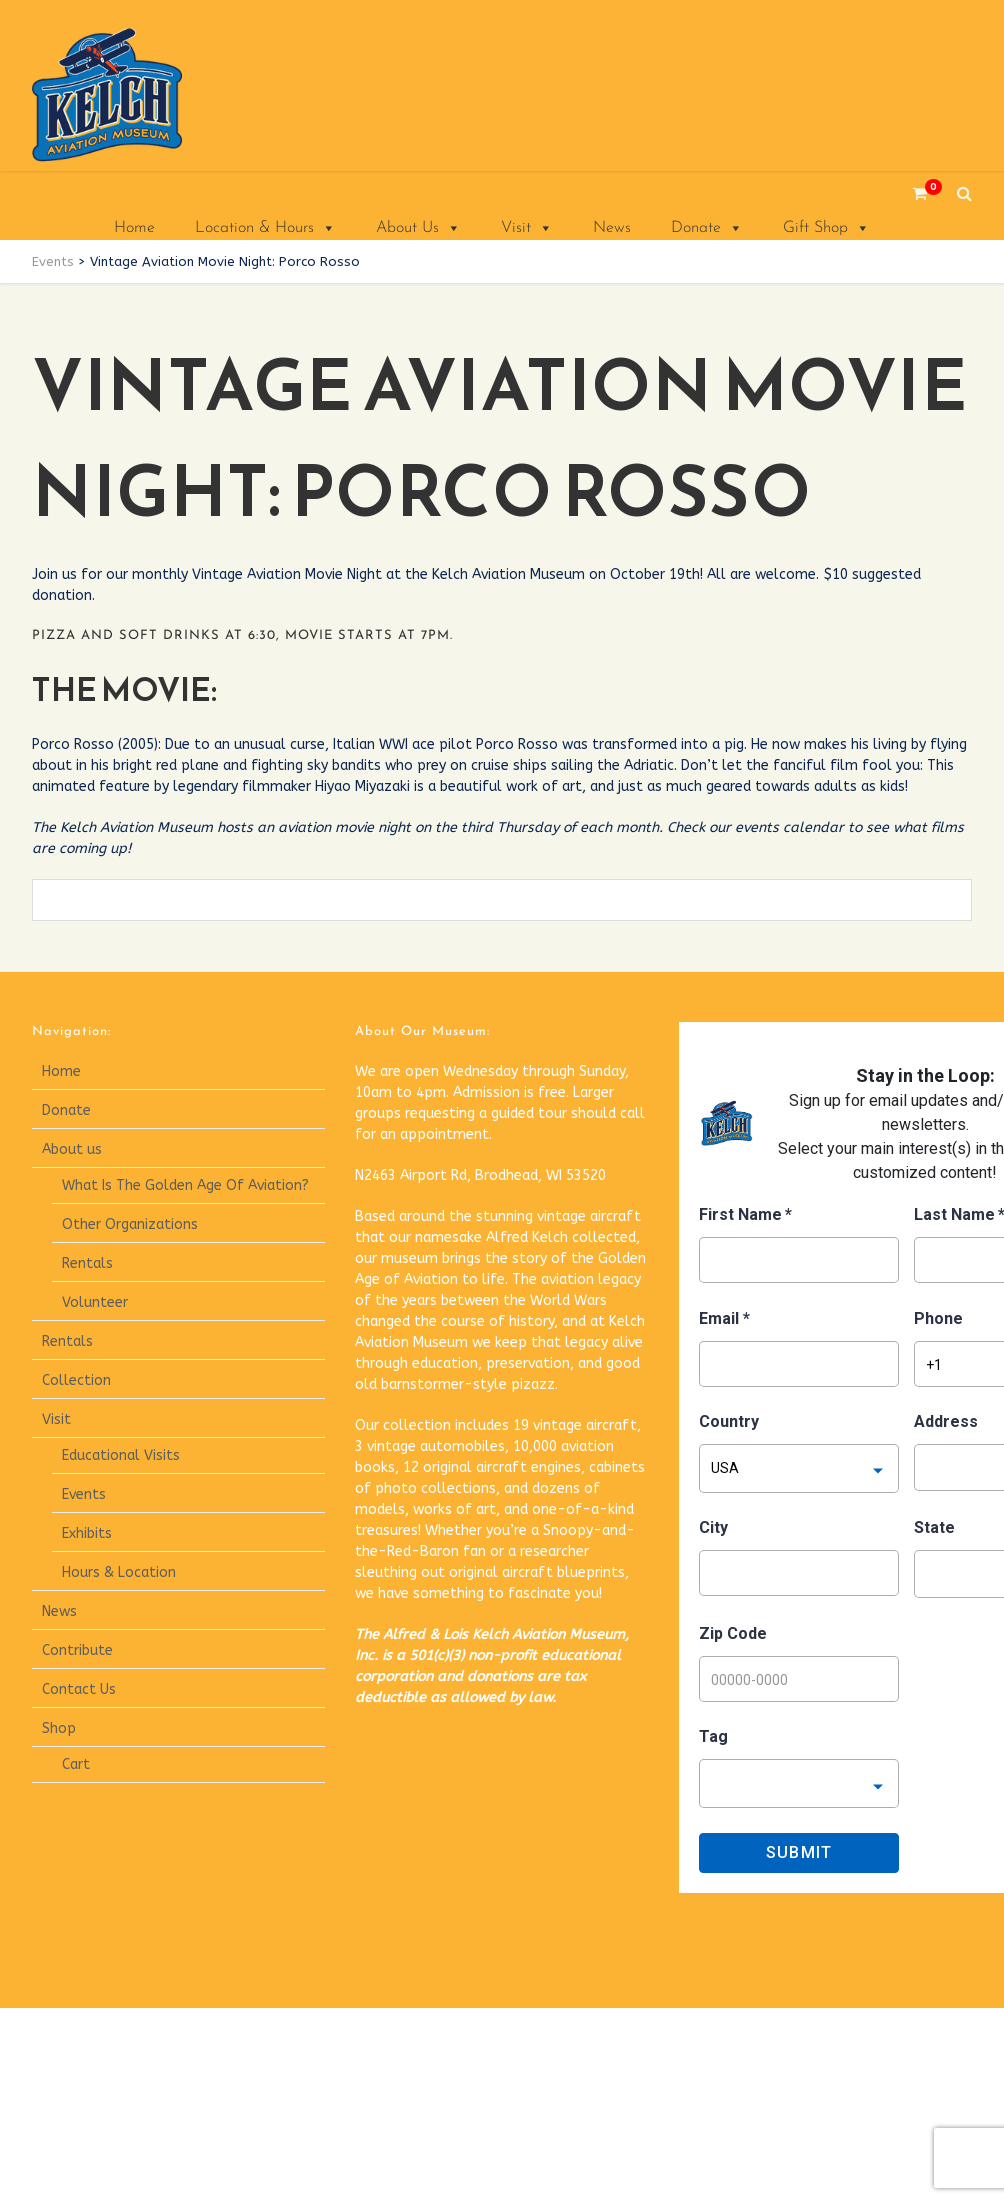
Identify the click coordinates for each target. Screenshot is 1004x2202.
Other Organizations (130, 1224)
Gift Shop (826, 228)
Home (134, 228)
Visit (527, 228)
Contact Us (79, 1689)
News (612, 228)
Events (84, 1494)
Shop (59, 1728)
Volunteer (95, 1302)
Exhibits (87, 1533)
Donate (707, 228)
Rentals (87, 1263)
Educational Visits (121, 1455)
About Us (418, 228)
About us (72, 1149)
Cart (76, 1764)
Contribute (77, 1650)
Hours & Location (119, 1572)
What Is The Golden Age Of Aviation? (185, 1185)
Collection (76, 1380)
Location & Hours (265, 228)
